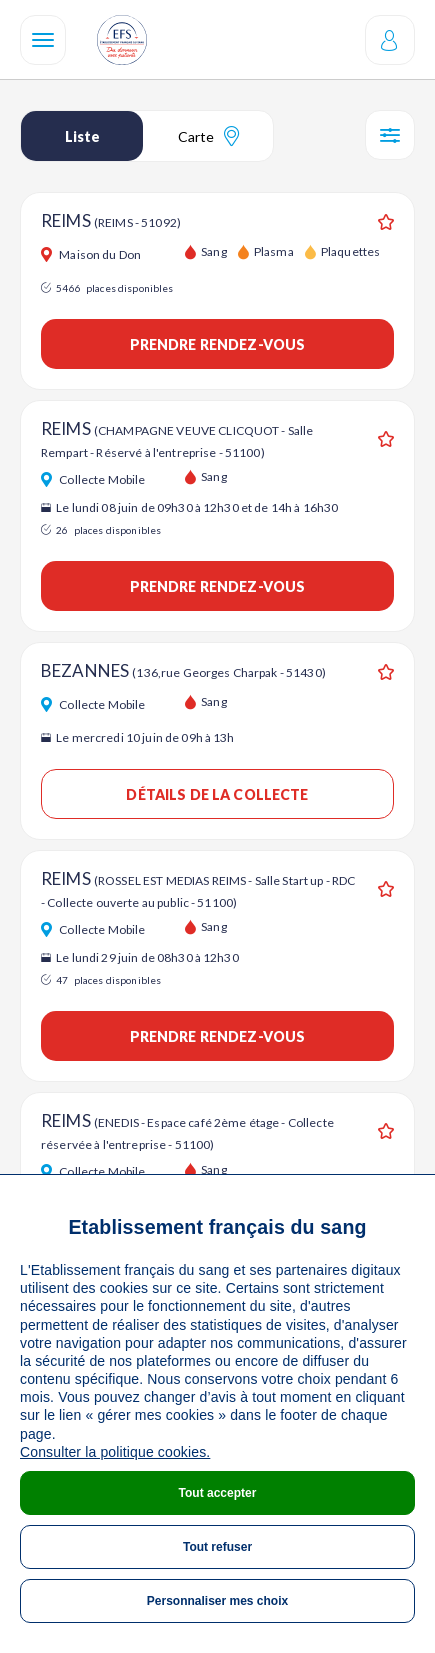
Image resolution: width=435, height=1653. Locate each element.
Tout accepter (218, 1493)
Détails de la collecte (217, 794)
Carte (208, 136)
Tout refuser (217, 1547)
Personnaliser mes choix (217, 1601)
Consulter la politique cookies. (115, 1452)
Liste (82, 136)
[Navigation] (43, 40)
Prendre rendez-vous (218, 344)
